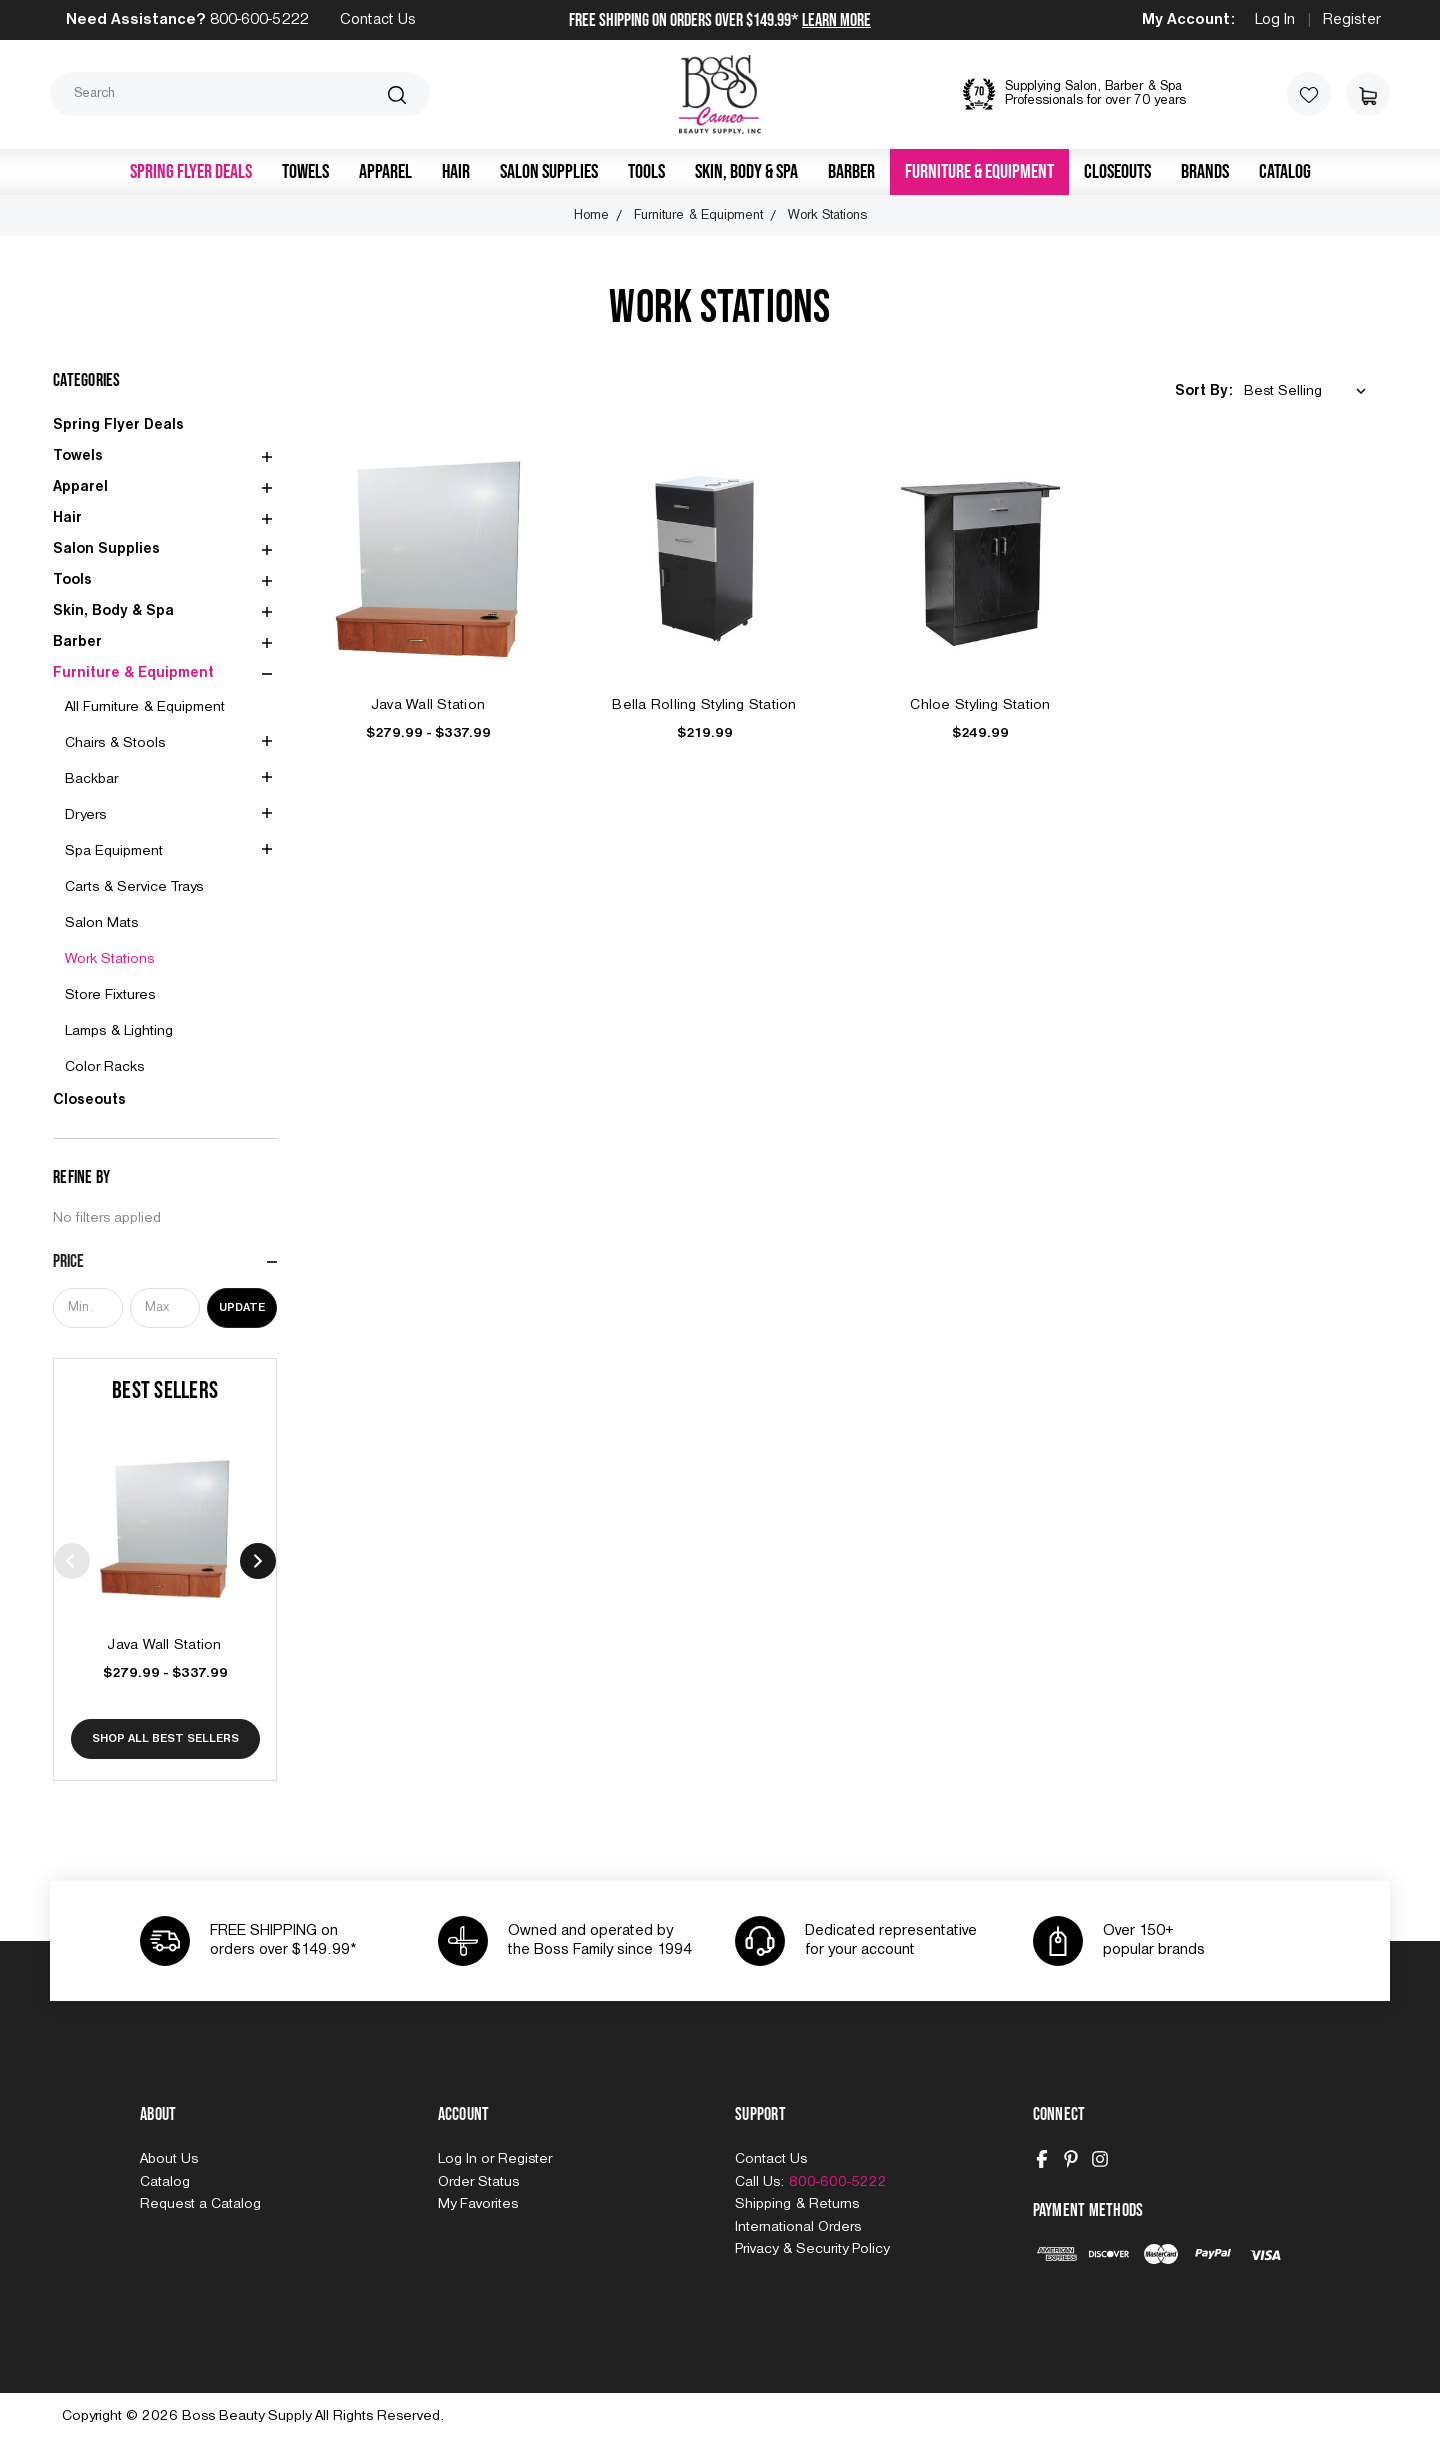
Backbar (91, 779)
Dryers (85, 815)
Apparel (385, 172)
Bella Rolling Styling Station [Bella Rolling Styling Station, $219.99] (704, 705)
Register (1352, 20)
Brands (1205, 172)
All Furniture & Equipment (145, 707)
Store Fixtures (110, 995)
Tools (646, 172)
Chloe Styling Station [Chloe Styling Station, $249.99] (980, 705)
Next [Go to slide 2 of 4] (258, 1561)
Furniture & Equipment (979, 172)
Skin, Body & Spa (746, 172)
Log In (1275, 20)
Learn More (836, 20)
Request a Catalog (200, 2204)
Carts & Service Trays (134, 887)
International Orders (798, 2227)
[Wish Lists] (1309, 94)
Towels (305, 172)
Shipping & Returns (797, 2204)
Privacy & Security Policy (812, 2249)
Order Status (478, 2182)
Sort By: (1204, 391)
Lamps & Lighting (119, 1031)
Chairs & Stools (115, 743)
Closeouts (1117, 172)
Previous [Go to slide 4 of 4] (72, 1561)
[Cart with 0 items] (1368, 94)
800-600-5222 (259, 20)
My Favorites (478, 2204)
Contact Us (378, 20)
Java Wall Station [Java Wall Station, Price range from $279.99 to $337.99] (164, 1645)
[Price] (165, 1262)
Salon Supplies (549, 172)
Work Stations (109, 959)
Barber (851, 172)
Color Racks (104, 1067)
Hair (456, 172)
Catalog (1285, 172)
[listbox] (1309, 391)
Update (242, 1308)
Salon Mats (101, 923)
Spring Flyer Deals (191, 172)
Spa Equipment (114, 851)
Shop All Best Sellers (165, 1739)
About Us (169, 2159)
